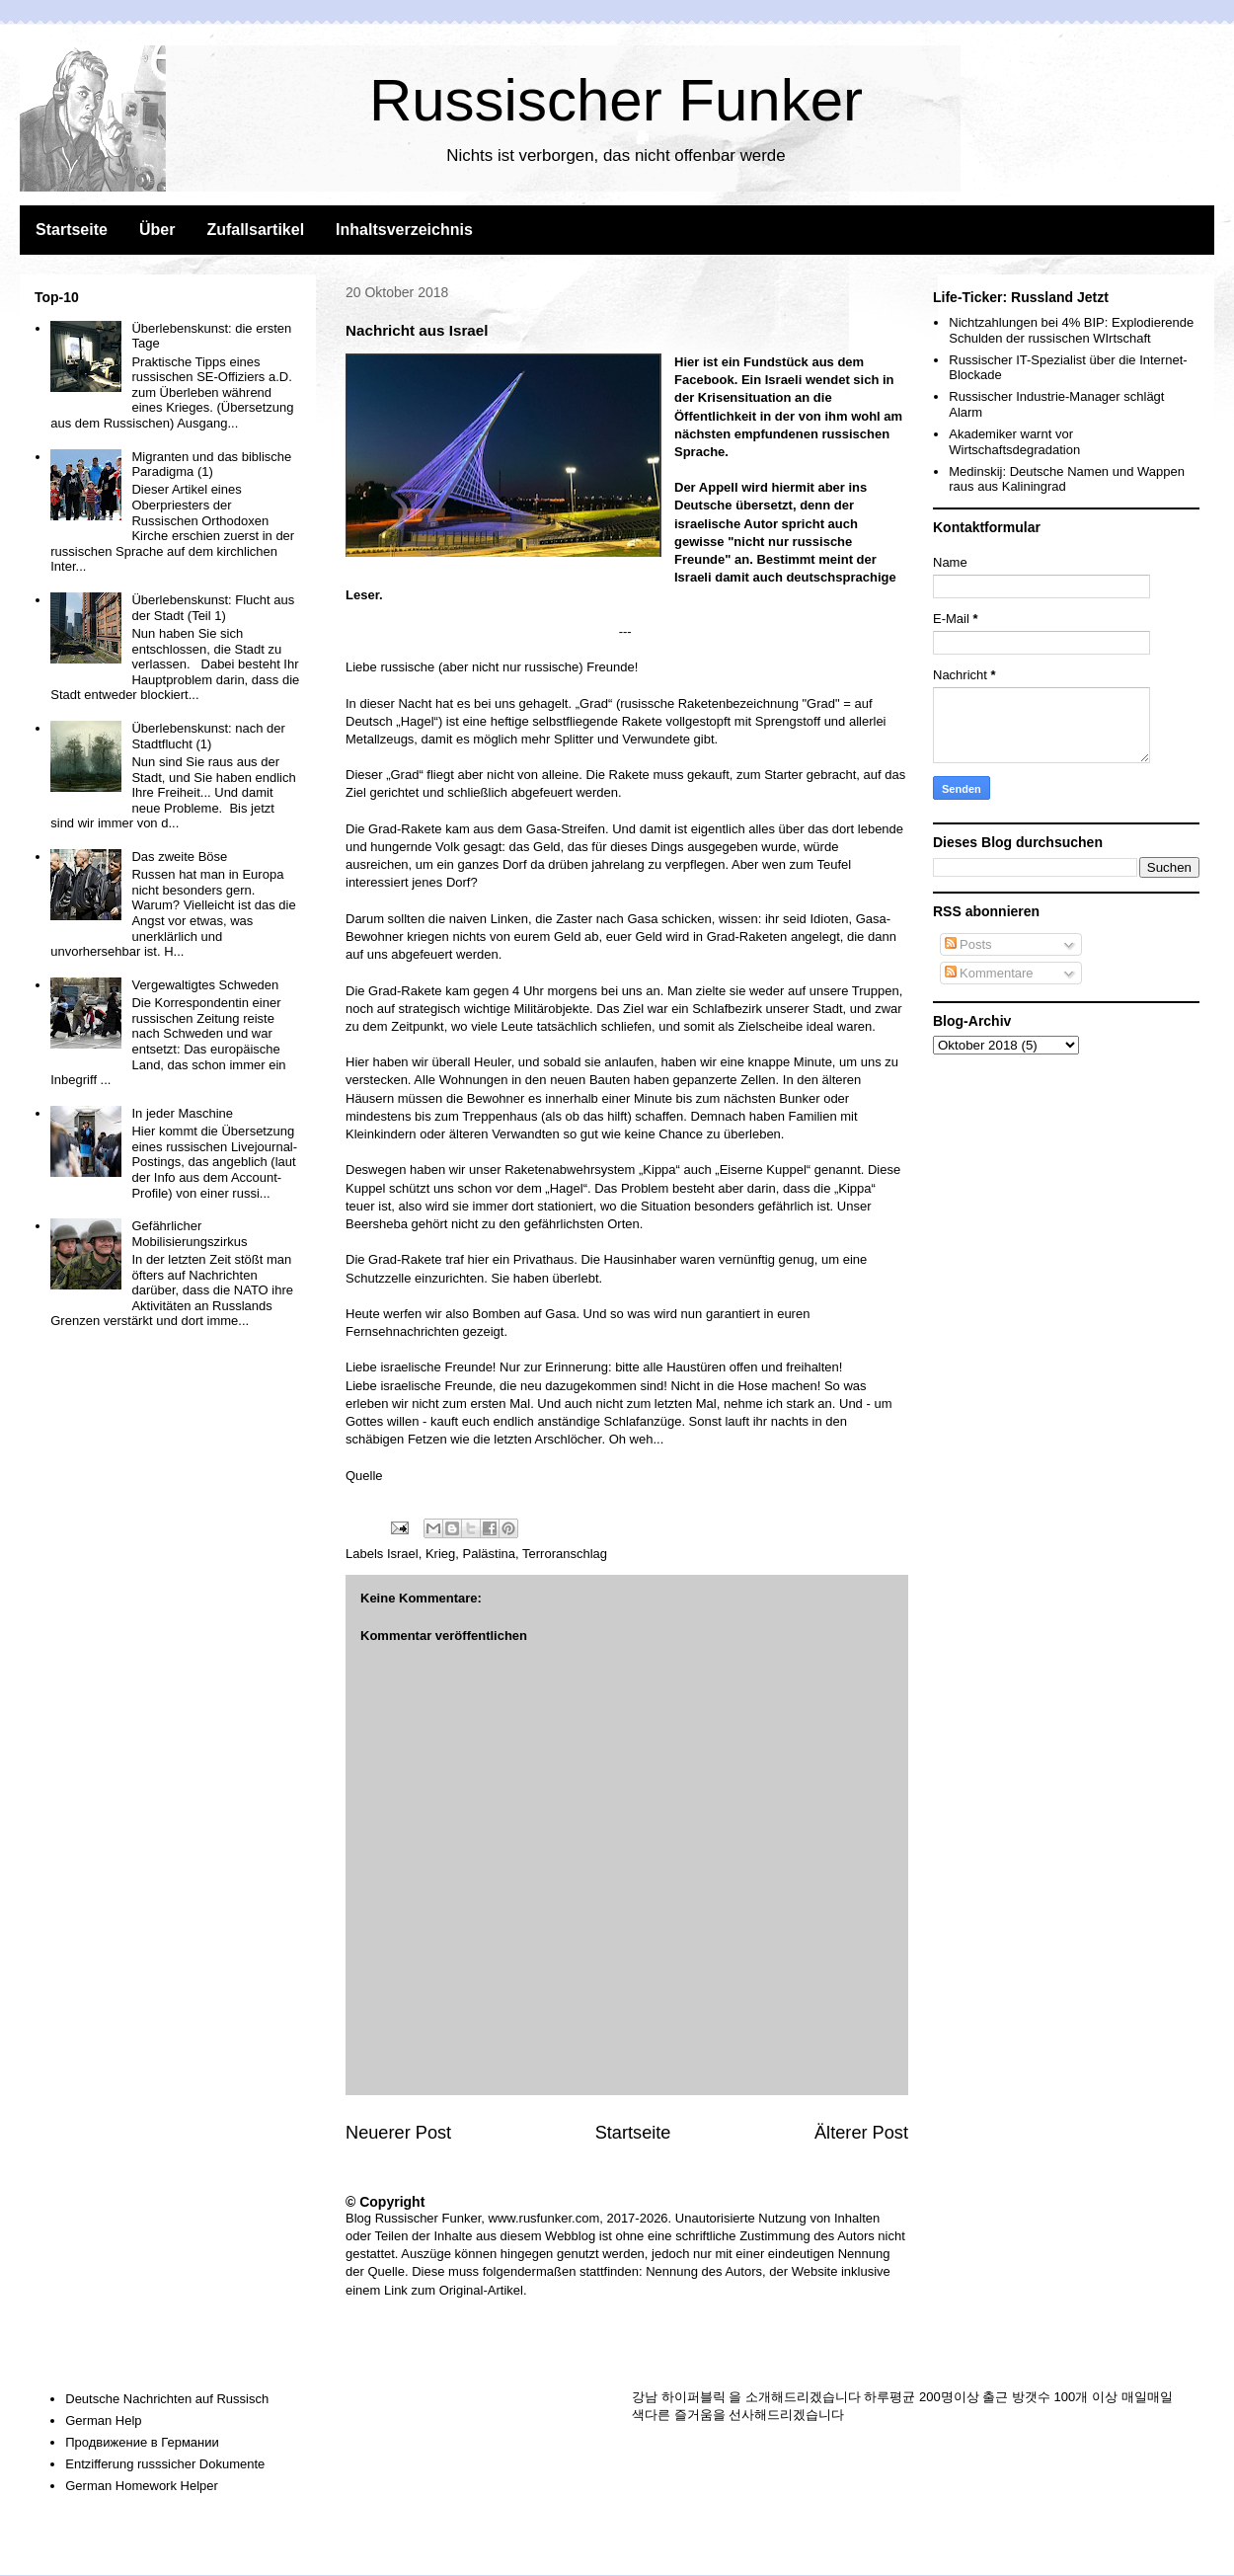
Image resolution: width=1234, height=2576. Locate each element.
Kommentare (989, 973)
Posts (968, 944)
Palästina (489, 1553)
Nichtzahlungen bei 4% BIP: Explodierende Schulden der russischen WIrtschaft (1071, 330)
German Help (103, 2420)
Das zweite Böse (179, 856)
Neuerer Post (398, 2133)
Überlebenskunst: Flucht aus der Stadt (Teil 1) (212, 607)
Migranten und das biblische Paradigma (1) (211, 464)
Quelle (364, 1475)
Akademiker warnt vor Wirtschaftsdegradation (1014, 442)
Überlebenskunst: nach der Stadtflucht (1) (207, 736)
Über (157, 229)
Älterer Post (861, 2133)
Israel (403, 1553)
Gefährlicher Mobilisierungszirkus (189, 1233)
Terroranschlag (564, 1553)
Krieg (440, 1553)
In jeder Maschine (182, 1113)
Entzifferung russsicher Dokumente (165, 2464)
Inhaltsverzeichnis (404, 229)
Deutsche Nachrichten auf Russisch (167, 2398)
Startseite (72, 229)
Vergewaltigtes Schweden (204, 984)
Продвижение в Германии (142, 2442)
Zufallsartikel (255, 229)
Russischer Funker (616, 100)
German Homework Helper (141, 2485)
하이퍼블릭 (693, 2396)
